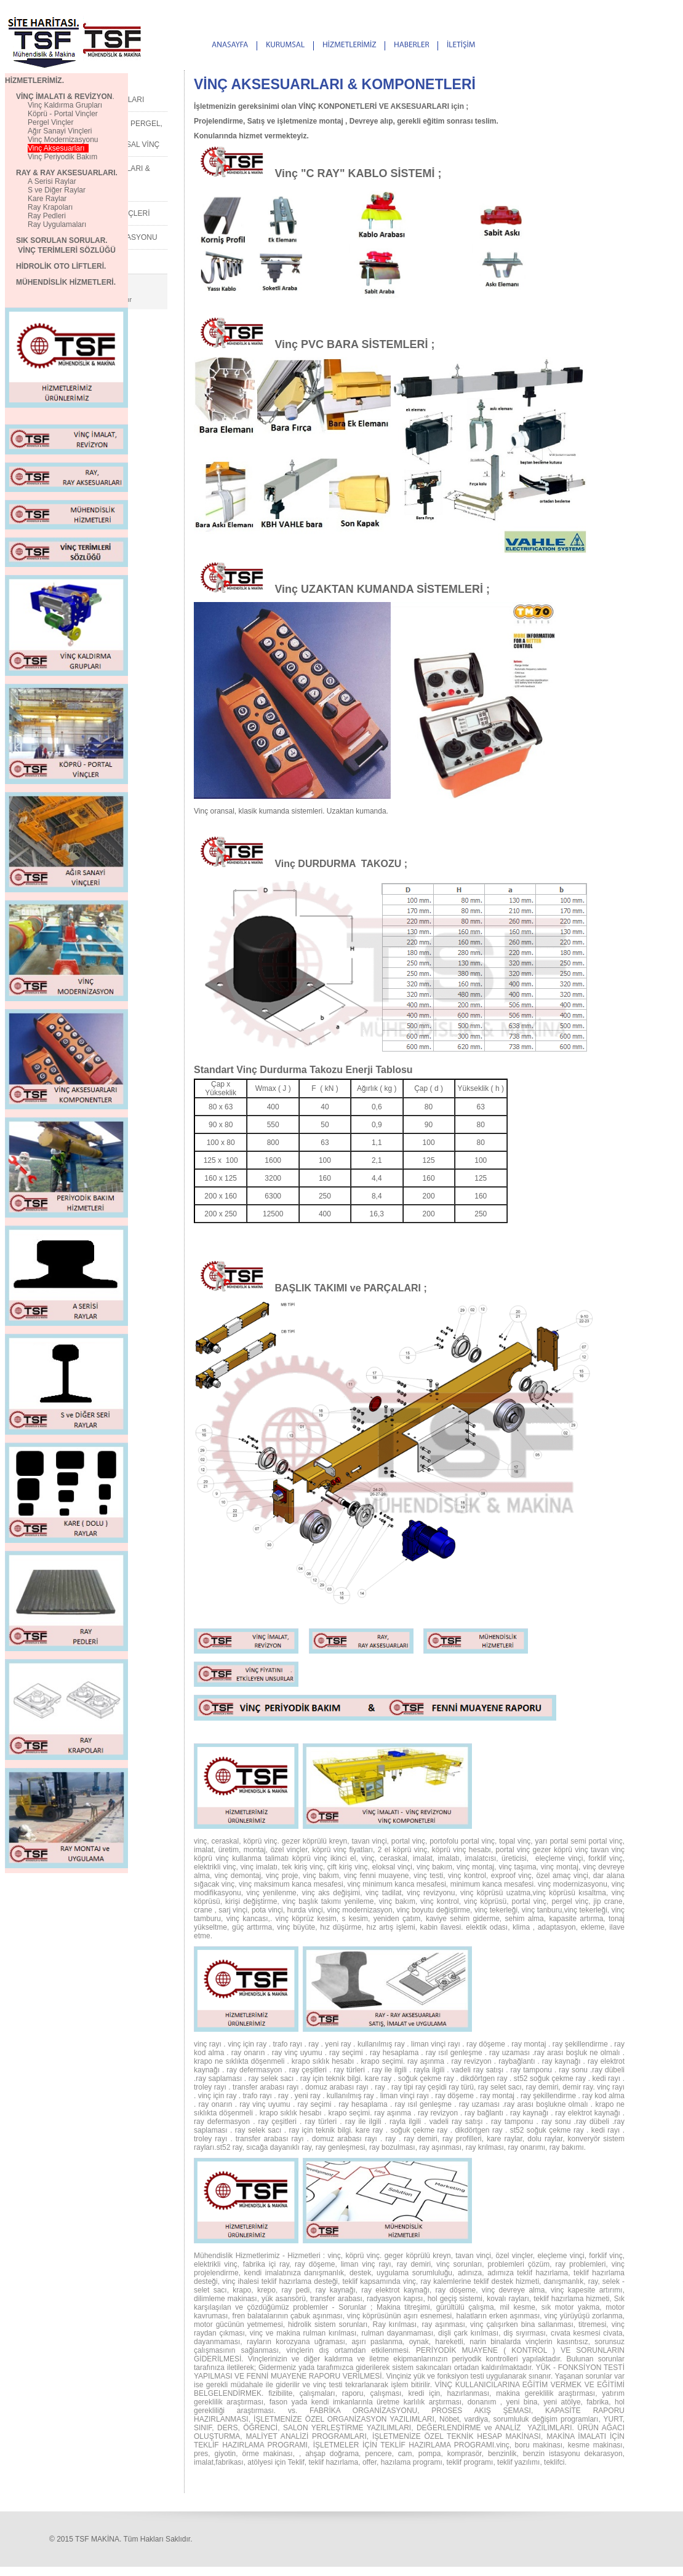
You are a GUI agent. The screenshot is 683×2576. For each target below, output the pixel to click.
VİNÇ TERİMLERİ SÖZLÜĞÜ (67, 250)
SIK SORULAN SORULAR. (56, 240)
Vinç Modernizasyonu (63, 139)
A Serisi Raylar (52, 181)
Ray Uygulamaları (57, 224)
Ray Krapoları (50, 207)
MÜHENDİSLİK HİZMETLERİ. (60, 282)
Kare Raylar (47, 198)
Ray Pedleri (47, 216)
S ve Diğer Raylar (57, 190)
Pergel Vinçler (50, 122)
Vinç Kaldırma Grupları (53, 105)
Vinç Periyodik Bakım (62, 157)
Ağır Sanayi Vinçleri (60, 131)
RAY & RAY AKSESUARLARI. (61, 172)
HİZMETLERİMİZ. (34, 80)
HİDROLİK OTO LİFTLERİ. (61, 266)
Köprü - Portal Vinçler (63, 113)
